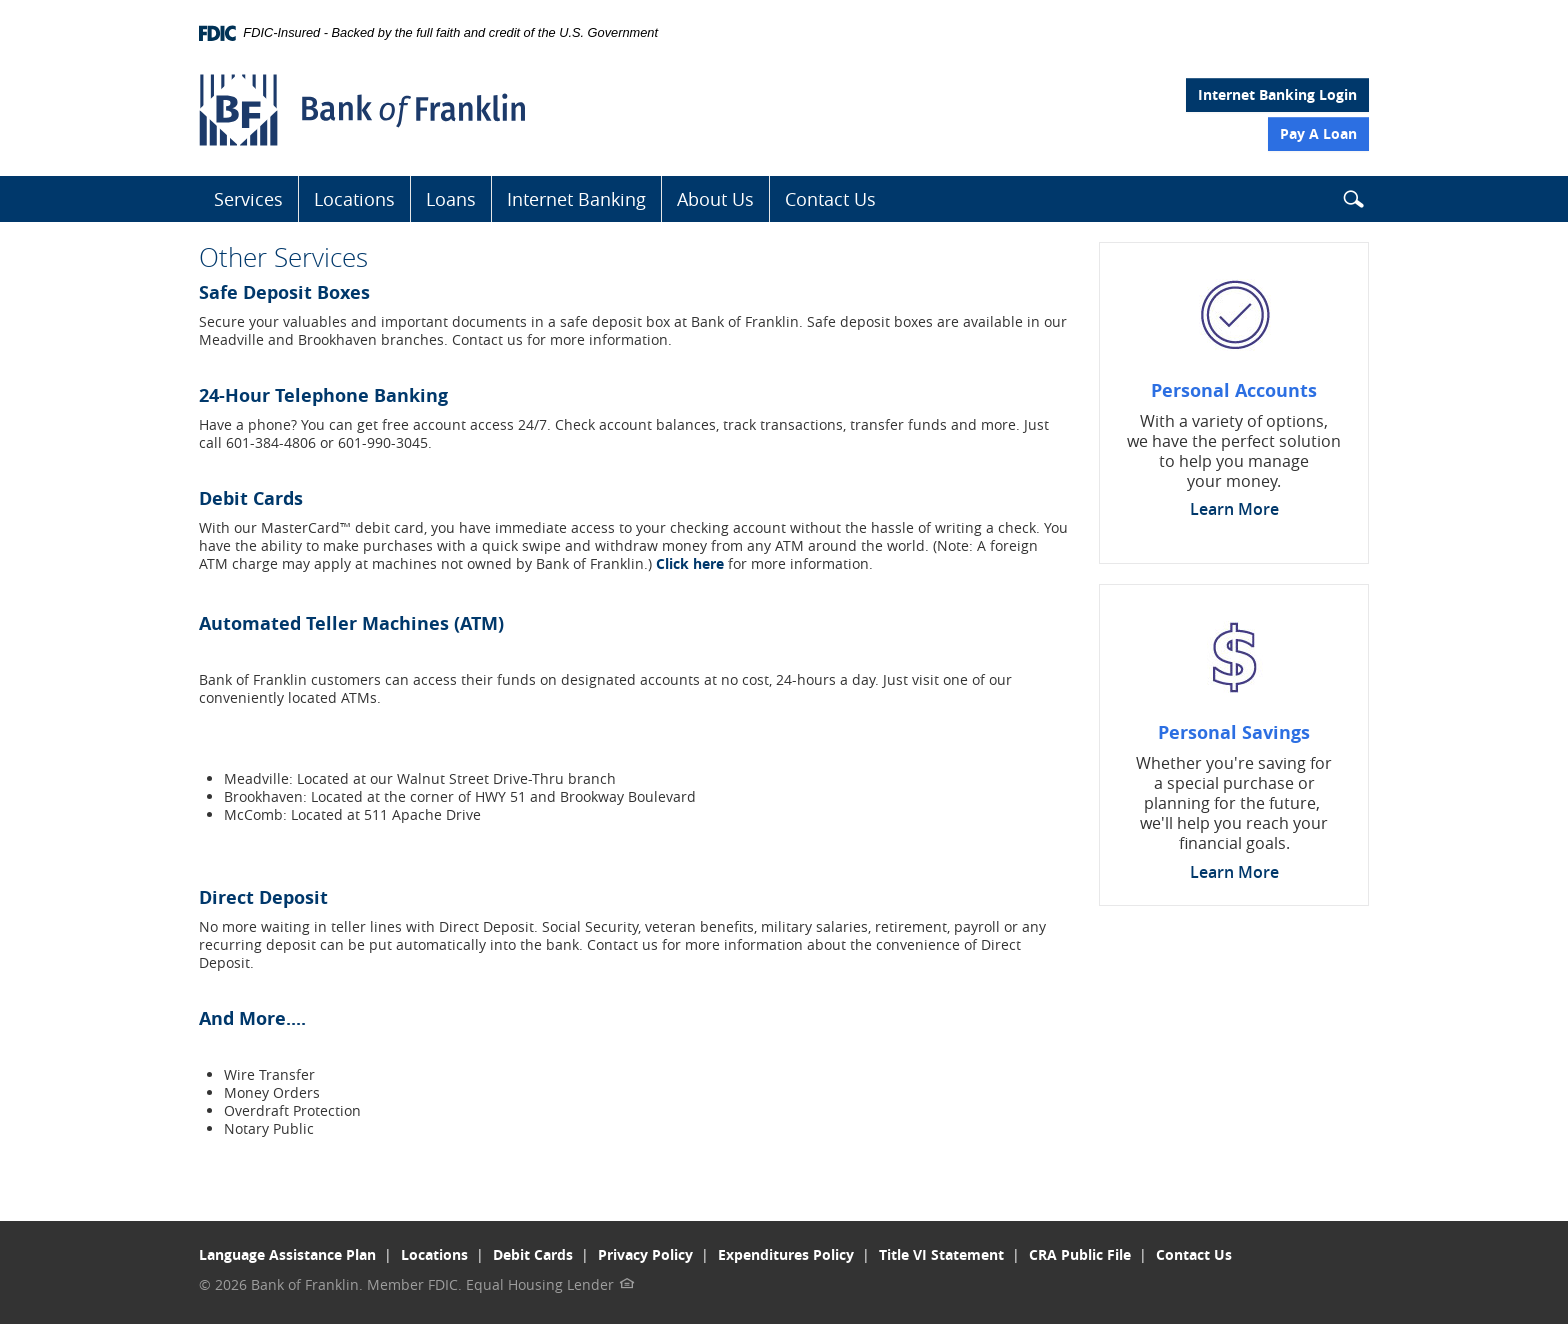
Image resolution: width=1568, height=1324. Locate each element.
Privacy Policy (645, 1254)
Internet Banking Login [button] (1277, 94)
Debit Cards (533, 1254)
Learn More (1234, 509)
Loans (451, 199)
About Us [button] (715, 199)
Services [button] (248, 199)
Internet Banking (576, 199)
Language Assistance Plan (287, 1254)
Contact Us (830, 199)
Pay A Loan (1318, 133)
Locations (354, 199)
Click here (690, 563)
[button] (1353, 202)
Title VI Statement (941, 1254)
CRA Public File (1080, 1254)
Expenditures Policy (786, 1254)
